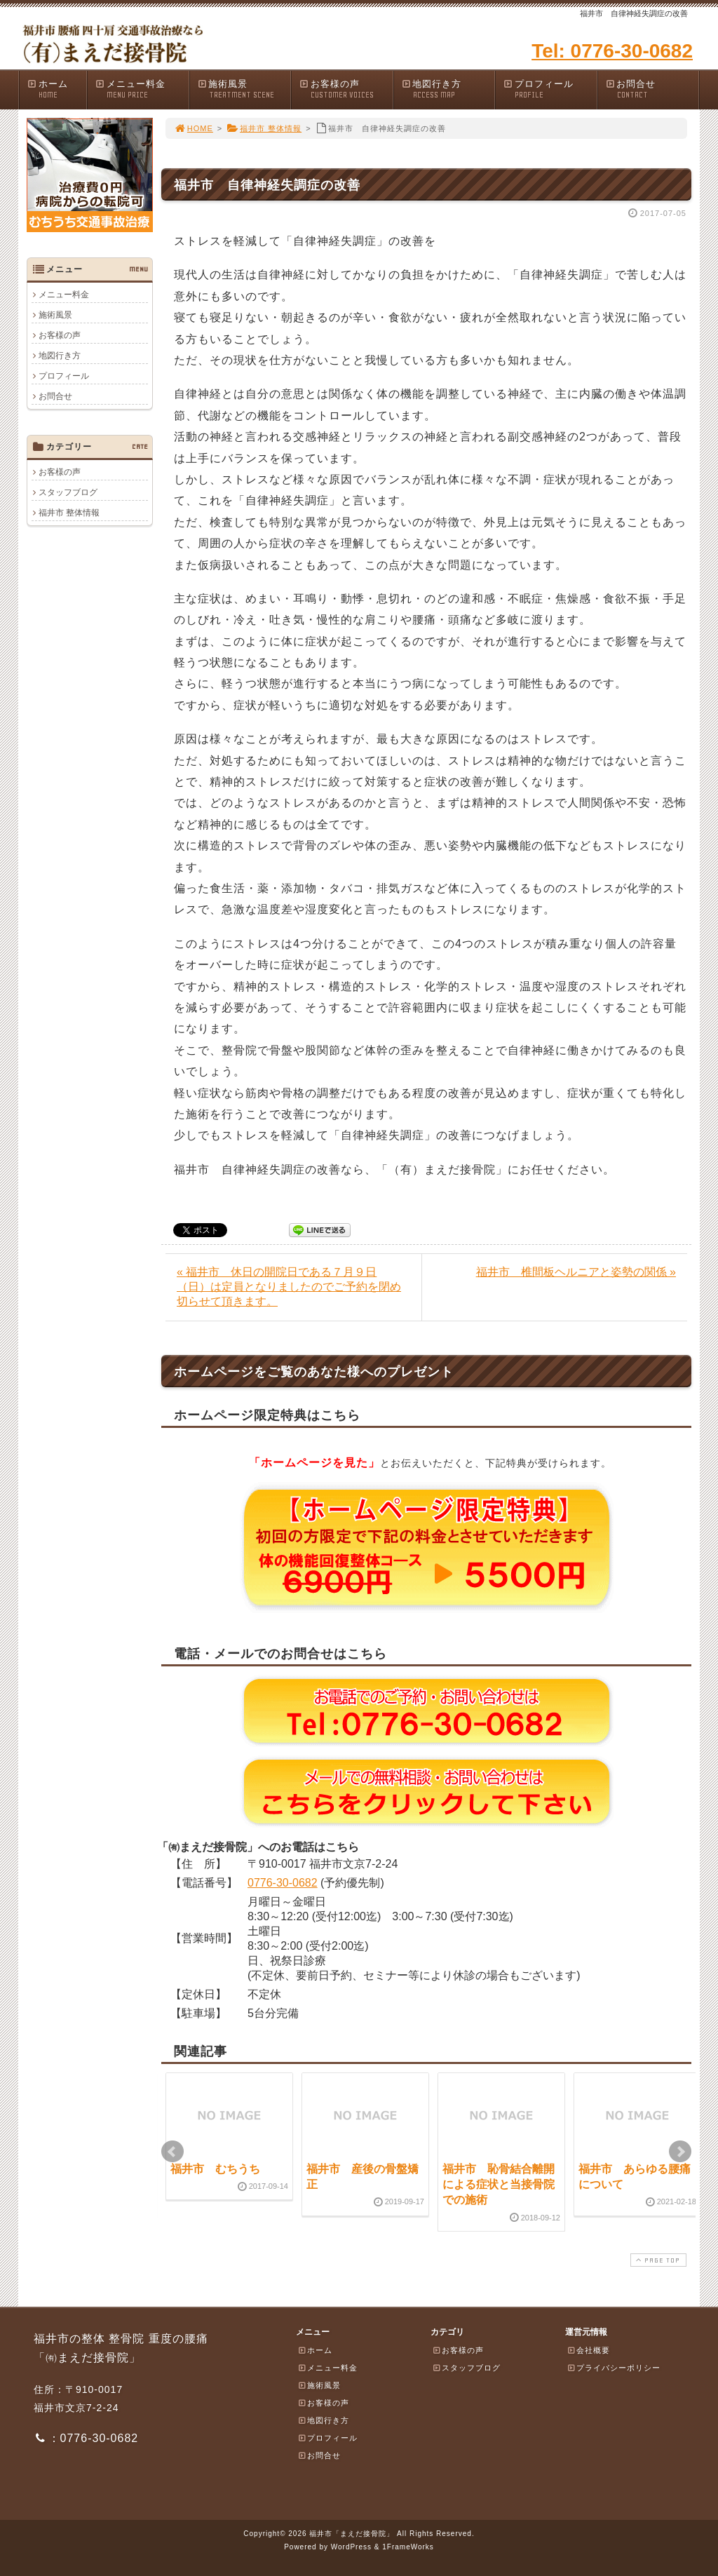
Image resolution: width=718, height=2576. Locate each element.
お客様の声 (346, 89)
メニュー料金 (142, 89)
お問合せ (652, 89)
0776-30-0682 (283, 1883)
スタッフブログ (68, 492)
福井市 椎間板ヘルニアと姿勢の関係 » (576, 1272)
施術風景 (244, 89)
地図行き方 (448, 89)
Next (680, 2151)
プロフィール (550, 89)
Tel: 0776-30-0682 (612, 51)
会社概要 (588, 2350)
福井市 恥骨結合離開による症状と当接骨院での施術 (498, 2184)
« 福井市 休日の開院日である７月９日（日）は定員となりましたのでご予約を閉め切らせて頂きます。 (289, 1286)
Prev (172, 2151)
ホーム (56, 89)
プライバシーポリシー (614, 2367)
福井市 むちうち (215, 2169)
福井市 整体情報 (264, 128)
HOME (193, 128)
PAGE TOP (657, 2260)
